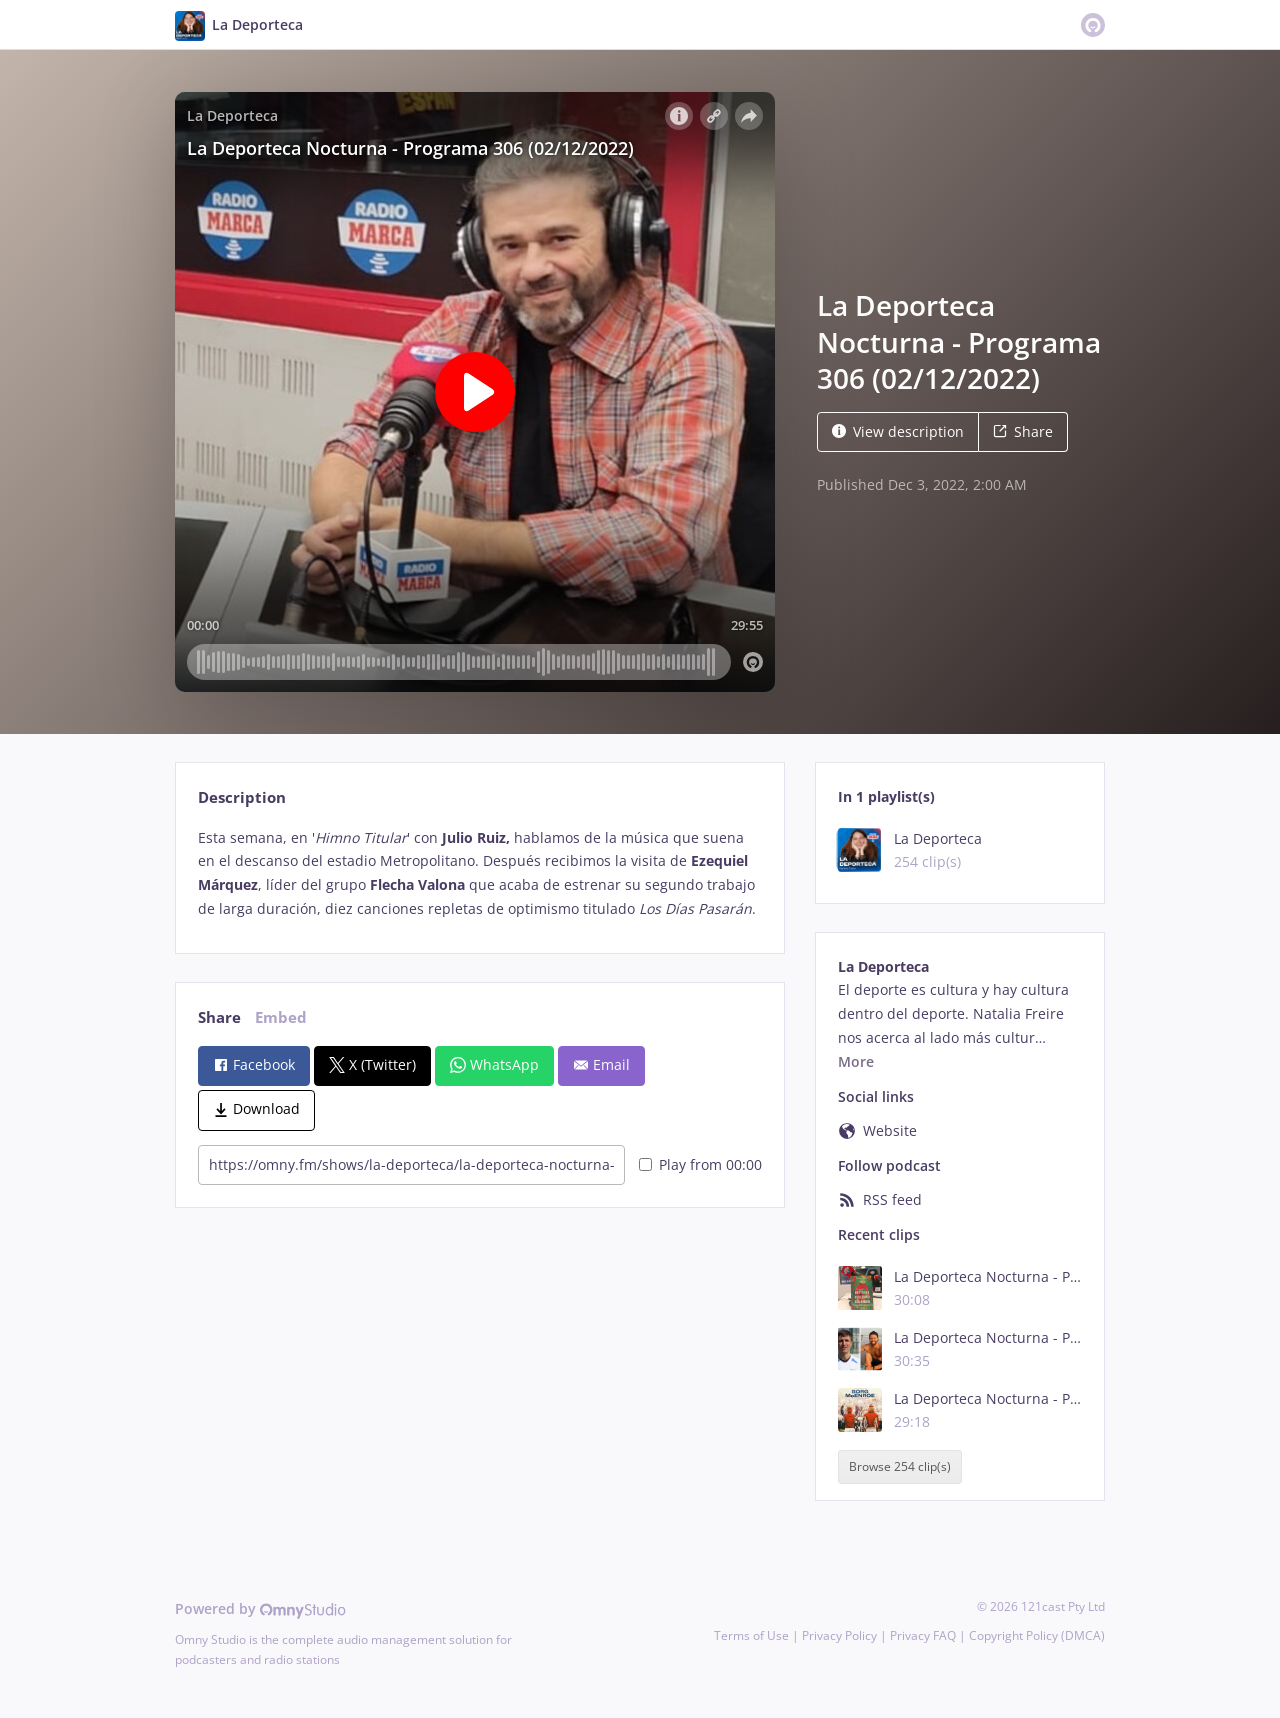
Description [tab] (242, 797)
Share (1023, 431)
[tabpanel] (479, 873)
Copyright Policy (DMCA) (1037, 1635)
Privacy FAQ (923, 1635)
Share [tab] (219, 1017)
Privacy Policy (839, 1635)
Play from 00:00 (700, 1164)
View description (898, 431)
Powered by (260, 1608)
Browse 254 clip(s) (900, 1466)
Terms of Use (751, 1635)
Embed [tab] (281, 1017)
